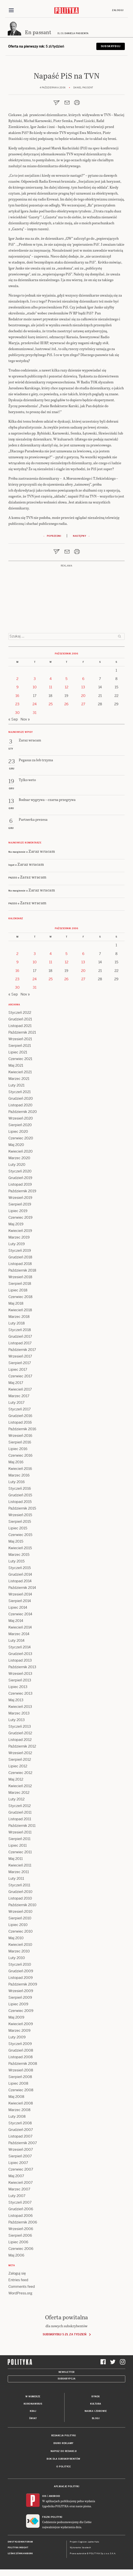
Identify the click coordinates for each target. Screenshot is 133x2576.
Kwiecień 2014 (20, 1627)
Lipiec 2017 (17, 1369)
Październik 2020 (22, 1112)
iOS (44, 2496)
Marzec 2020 (19, 1158)
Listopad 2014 (20, 1581)
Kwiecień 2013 (20, 1707)
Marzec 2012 (18, 1792)
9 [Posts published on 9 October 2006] (17, 687)
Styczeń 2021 (19, 1092)
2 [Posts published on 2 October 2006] (17, 679)
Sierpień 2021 (19, 1046)
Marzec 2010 (19, 1951)
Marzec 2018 (19, 1317)
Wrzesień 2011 (20, 1832)
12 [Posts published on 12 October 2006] (66, 687)
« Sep (13, 719)
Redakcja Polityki (63, 2435)
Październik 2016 (22, 1429)
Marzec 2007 (19, 2189)
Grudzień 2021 (20, 1019)
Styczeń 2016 (19, 1488)
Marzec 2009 (19, 2030)
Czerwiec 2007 (20, 2169)
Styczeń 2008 (20, 2123)
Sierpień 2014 (19, 1601)
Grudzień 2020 (20, 1098)
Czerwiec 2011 (20, 1852)
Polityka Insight (18, 2548)
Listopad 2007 (20, 2136)
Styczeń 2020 (20, 1171)
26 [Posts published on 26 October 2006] (66, 704)
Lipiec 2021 (17, 1052)
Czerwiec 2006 (20, 2249)
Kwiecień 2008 (20, 2103)
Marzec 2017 (18, 1396)
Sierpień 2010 (19, 1918)
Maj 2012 (15, 1779)
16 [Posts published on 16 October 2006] (17, 696)
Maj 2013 (15, 1700)
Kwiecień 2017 (20, 1389)
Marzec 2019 (19, 1237)
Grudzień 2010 (20, 1892)
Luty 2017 (16, 1402)
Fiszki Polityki (52, 2517)
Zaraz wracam (41, 851)
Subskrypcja (67, 2379)
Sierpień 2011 (19, 1839)
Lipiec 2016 (17, 1449)
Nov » (25, 719)
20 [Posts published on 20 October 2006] (83, 696)
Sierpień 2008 (20, 2077)
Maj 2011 (15, 1859)
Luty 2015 (16, 1561)
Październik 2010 (22, 1905)
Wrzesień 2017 (20, 1356)
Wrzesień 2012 (20, 1753)
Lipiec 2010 (18, 1925)
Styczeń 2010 (19, 1964)
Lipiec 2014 (17, 1607)
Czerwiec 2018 (20, 1297)
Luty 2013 (16, 1720)
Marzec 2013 (19, 1713)
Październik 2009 (22, 1984)
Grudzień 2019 (20, 1178)
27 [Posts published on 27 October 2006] (83, 704)
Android (54, 2496)
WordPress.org (20, 2293)
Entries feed (18, 2280)
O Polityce (63, 2467)
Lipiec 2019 (17, 1211)
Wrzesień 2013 (20, 1674)
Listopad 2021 (20, 1026)
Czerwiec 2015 (20, 1535)
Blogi (96, 2418)
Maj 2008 (16, 2097)
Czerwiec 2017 (20, 1376)
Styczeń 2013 (19, 1726)
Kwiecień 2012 (20, 1786)
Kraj (33, 2411)
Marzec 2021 (18, 1079)
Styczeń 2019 (19, 1250)
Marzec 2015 (18, 1555)
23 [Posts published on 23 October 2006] (17, 704)
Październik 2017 (22, 1350)
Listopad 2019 (20, 1184)
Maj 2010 (16, 1938)
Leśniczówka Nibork (20, 2553)
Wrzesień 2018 (20, 1277)
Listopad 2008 (20, 2057)
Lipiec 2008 (18, 2083)
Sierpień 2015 (19, 1521)
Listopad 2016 (20, 1422)
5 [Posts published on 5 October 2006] (66, 679)
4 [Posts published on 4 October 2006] (50, 679)
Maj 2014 (15, 1621)
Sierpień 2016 (19, 1442)
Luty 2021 (16, 1085)
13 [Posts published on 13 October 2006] (83, 687)
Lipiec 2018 (17, 1290)
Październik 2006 (22, 2222)
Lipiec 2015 (17, 1528)
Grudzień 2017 (20, 1336)
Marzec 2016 (19, 1475)
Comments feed (21, 2286)
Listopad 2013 (20, 1660)
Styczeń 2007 (20, 2202)
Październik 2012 (22, 1746)
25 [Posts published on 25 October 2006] (51, 704)
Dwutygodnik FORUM (20, 2542)
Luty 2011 (16, 1878)
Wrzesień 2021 (20, 1039)
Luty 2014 (16, 1640)
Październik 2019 (22, 1191)
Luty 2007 (16, 2196)
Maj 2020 (16, 1145)
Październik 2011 (22, 1826)
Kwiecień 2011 (19, 1865)
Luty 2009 (17, 2037)
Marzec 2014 (18, 1634)
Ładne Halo (93, 2542)
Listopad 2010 (20, 1898)
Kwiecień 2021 (20, 1072)
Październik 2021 (22, 1032)
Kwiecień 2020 (20, 1151)
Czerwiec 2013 (20, 1693)
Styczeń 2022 (19, 1012)
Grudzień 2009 (20, 1971)
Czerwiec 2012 (20, 1773)
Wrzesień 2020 (20, 1118)
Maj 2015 (15, 1541)
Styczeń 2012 (19, 1806)
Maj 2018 (15, 1303)
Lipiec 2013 (17, 1687)
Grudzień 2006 (20, 2209)
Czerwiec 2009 (20, 2011)
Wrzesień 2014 (20, 1594)
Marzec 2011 (18, 1872)
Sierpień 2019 (19, 1204)
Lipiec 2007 (18, 2163)
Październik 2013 (22, 1667)
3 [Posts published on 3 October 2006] (35, 679)
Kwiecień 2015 (20, 1548)
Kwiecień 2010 (20, 1945)
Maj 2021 (15, 1065)
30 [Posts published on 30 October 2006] (17, 713)
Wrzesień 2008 (20, 2070)
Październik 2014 (22, 1588)
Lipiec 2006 (18, 2242)
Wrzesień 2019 (20, 1198)
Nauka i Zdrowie (96, 2411)
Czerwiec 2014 (20, 1614)
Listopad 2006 (20, 2216)
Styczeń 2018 (19, 1330)
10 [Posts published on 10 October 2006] (35, 687)
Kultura (95, 2404)
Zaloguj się (17, 2273)
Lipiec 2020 (18, 1131)
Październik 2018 (22, 1270)
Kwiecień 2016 (20, 1469)
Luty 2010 (16, 1958)
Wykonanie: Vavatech (80, 2548)
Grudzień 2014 (20, 1574)
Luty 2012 (16, 1799)
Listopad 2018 (20, 1264)
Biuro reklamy (63, 2443)
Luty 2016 (16, 1482)
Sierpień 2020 (20, 1125)
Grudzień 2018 (20, 1257)
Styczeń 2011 (19, 1885)
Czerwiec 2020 (20, 1138)
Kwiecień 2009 (20, 2024)
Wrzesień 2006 (20, 2229)
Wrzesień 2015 (20, 1515)
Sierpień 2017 (19, 1363)
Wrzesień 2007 (20, 2149)
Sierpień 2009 (20, 1997)
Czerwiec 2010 (20, 1931)
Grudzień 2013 (20, 1654)
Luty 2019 (16, 1244)
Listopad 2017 (20, 1343)
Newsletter (67, 2372)
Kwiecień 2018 (20, 1310)
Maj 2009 (16, 2017)
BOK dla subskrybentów (63, 2459)
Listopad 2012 (20, 1740)
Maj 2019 (15, 1224)
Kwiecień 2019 (20, 1231)
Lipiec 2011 (17, 1845)
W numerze (32, 2396)
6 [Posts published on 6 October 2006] (83, 679)
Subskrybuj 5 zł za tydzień (64, 2335)
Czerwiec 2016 (20, 1455)
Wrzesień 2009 (20, 1991)
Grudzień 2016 (20, 1416)
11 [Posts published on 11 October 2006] (50, 687)
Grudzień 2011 (20, 1812)
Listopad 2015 (20, 1502)
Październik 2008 (22, 2064)
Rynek (95, 2396)
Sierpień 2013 (19, 1680)
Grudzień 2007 (20, 2130)
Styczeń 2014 (19, 1647)
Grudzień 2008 (20, 2050)
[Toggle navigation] (11, 10)
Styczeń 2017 (19, 1409)
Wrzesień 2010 (20, 1911)
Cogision (82, 2542)
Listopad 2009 (20, 1978)
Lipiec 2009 (18, 2004)
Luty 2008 (17, 2116)
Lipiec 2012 (17, 1766)
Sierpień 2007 (20, 2156)
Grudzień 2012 (20, 1733)
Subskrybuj (110, 46)
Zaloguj (118, 10)
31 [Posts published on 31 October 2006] (34, 713)
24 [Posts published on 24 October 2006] (34, 704)
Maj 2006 (16, 2255)
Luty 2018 (16, 1323)
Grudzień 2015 (20, 1495)
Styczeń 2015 (19, 1568)
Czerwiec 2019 (20, 1217)
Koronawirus (33, 2404)
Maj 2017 (15, 1383)
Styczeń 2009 (20, 2044)
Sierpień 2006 (20, 2235)
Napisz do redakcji (64, 2451)
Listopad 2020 (20, 1105)
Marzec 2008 (19, 2110)
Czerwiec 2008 (20, 2090)
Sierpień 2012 (19, 1759)
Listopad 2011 (19, 1819)
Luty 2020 (16, 1165)
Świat (33, 2418)
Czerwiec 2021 (20, 1059)
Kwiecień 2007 (20, 2182)
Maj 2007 (16, 2176)
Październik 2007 (22, 2143)
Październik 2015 (22, 1508)
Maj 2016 (15, 1462)
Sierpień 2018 (19, 1283)
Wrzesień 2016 (20, 1436)
